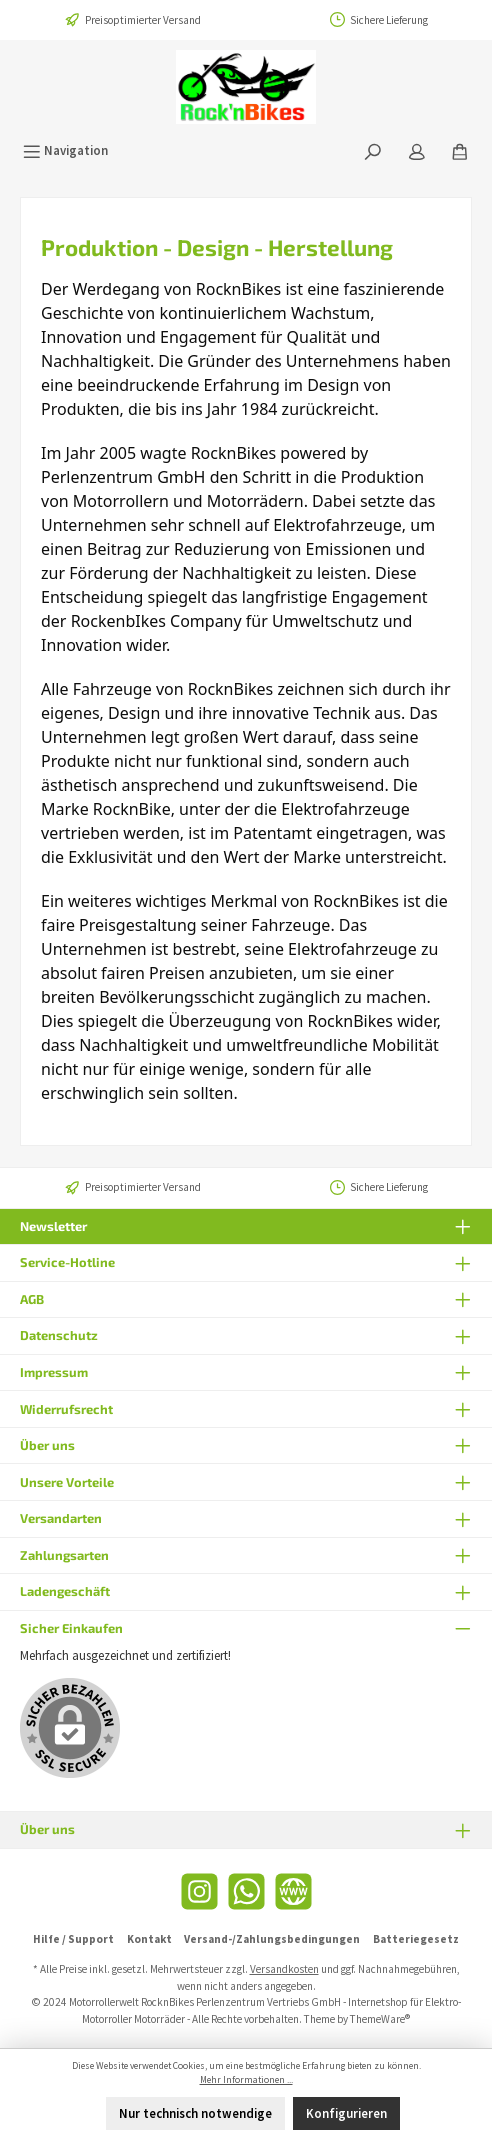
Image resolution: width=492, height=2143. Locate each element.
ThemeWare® (380, 2019)
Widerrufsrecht (66, 1409)
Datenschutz (59, 1335)
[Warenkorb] (460, 150)
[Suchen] (373, 150)
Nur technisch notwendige (195, 2113)
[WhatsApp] (246, 1891)
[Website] (293, 1891)
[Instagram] (199, 1891)
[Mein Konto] (417, 150)
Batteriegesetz (416, 1939)
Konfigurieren (346, 2113)
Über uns (47, 1445)
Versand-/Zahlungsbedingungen (272, 1939)
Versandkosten (284, 1969)
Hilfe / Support (73, 1939)
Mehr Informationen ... (246, 2080)
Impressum (54, 1372)
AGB (32, 1299)
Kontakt (149, 1939)
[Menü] (65, 150)
